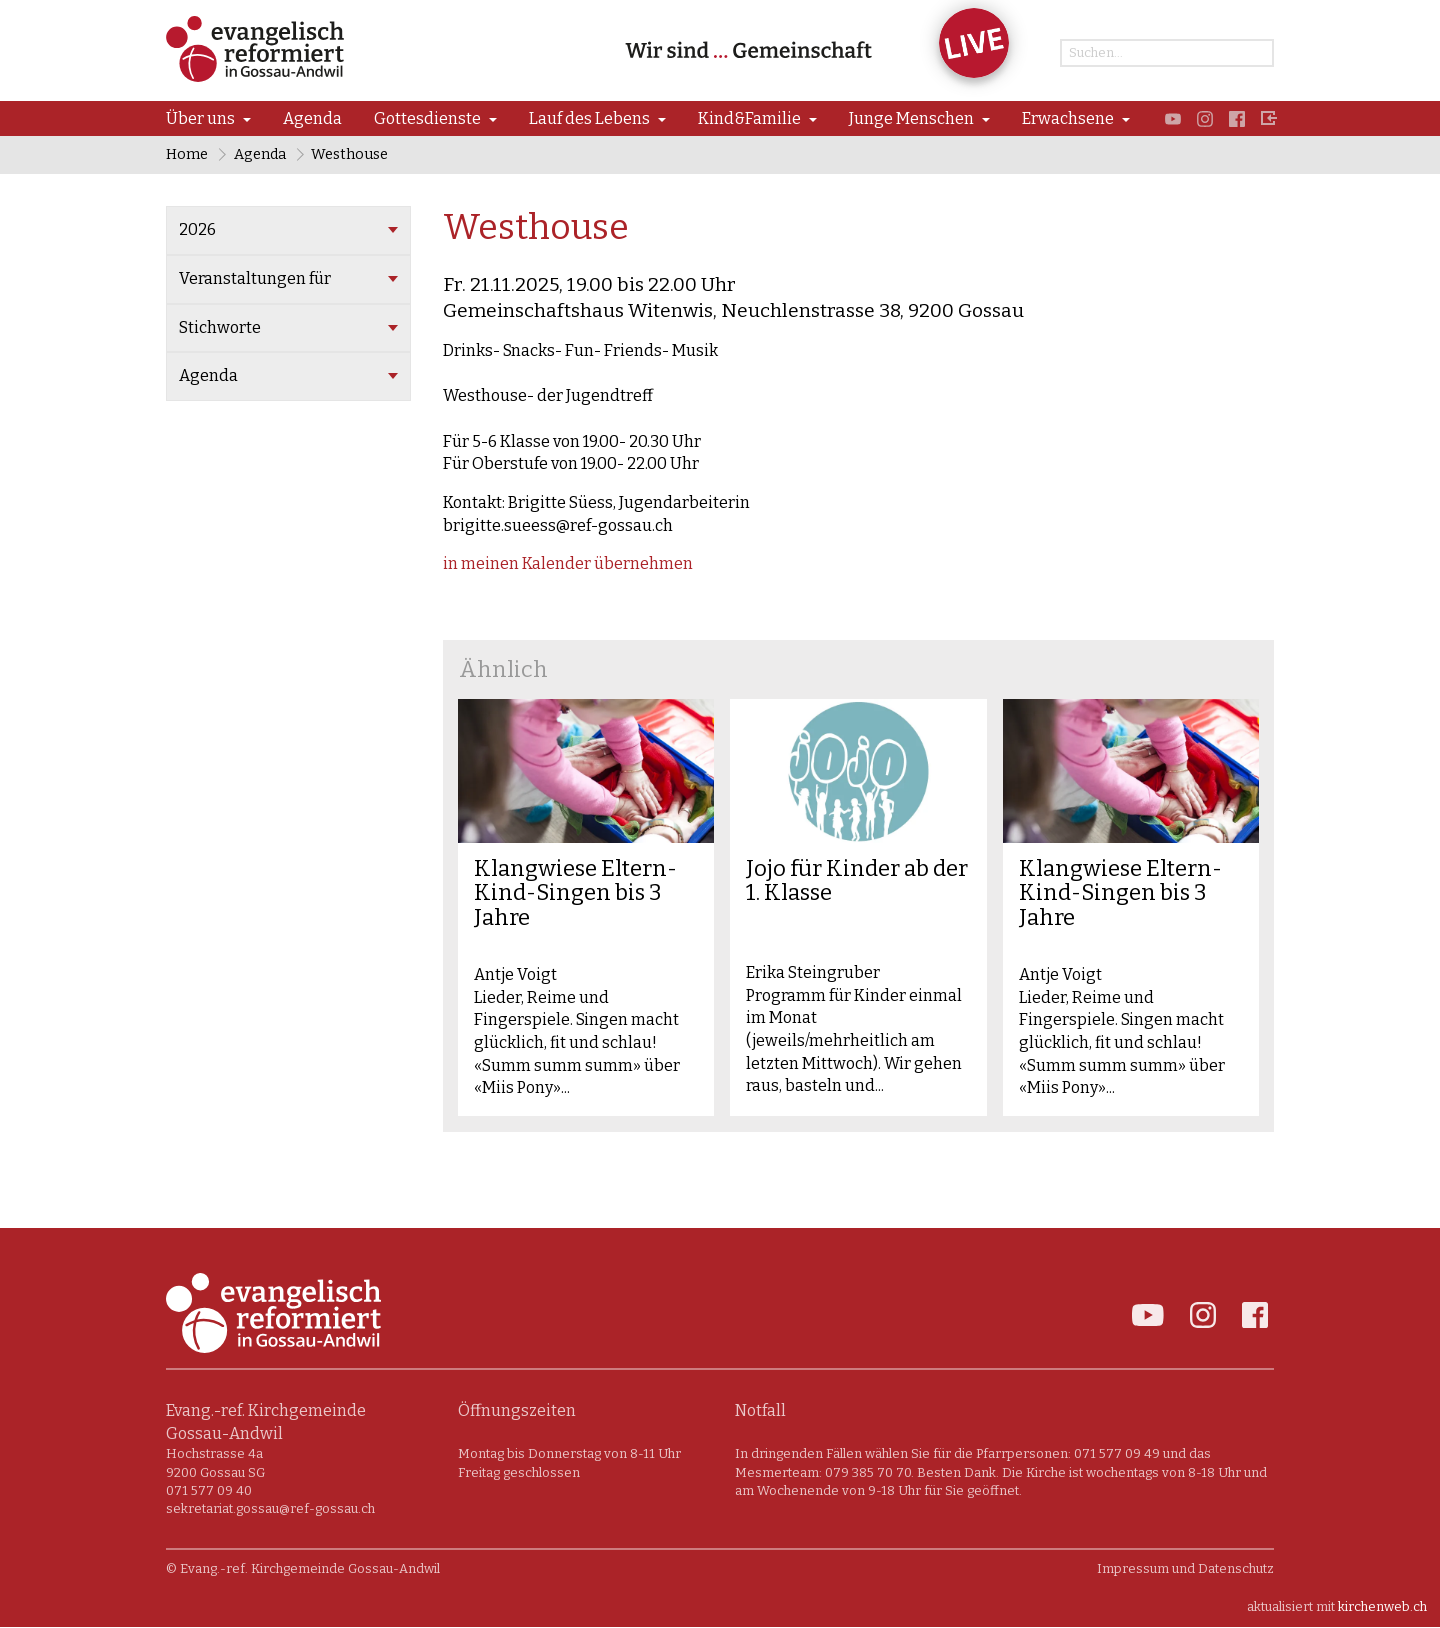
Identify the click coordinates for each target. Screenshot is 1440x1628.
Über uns (200, 118)
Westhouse (350, 154)
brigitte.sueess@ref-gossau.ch (558, 525)
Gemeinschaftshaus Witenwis (733, 310)
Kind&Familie (749, 118)
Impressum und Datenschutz (1185, 1569)
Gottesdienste (427, 118)
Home (187, 154)
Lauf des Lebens (589, 118)
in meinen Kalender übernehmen (568, 564)
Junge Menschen (911, 118)
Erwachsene (1068, 118)
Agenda (312, 118)
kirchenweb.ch (1382, 1607)
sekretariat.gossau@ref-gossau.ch (270, 1509)
